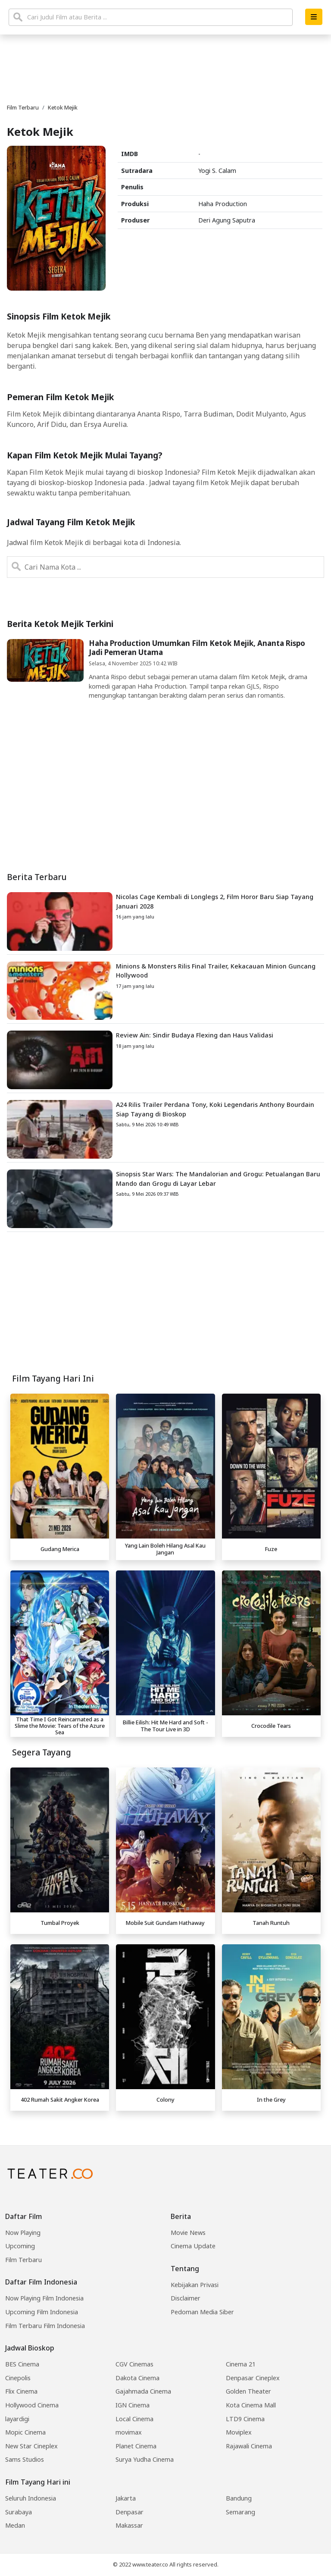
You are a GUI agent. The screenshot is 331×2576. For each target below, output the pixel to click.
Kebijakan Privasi (195, 2285)
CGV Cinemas (134, 2364)
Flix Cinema (21, 2391)
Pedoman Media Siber (202, 2312)
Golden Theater (248, 2391)
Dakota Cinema (137, 2378)
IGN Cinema (133, 2405)
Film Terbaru (23, 2260)
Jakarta (126, 2498)
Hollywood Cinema (32, 2405)
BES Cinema (22, 2364)
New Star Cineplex (31, 2446)
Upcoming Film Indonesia (41, 2312)
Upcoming (20, 2246)
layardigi (17, 2419)
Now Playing (23, 2232)
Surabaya (18, 2512)
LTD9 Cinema (245, 2419)
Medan (15, 2525)
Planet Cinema (136, 2446)
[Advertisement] (165, 1306)
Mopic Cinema (25, 2432)
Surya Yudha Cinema (145, 2459)
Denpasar (130, 2512)
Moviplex (239, 2432)
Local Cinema (134, 2419)
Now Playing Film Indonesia (44, 2298)
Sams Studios (24, 2459)
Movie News (188, 2232)
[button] (313, 17)
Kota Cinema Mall (251, 2405)
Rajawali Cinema (249, 2446)
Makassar (129, 2525)
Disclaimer (185, 2298)
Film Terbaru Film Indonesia (45, 2326)
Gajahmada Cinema (143, 2391)
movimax (129, 2432)
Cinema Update (193, 2246)
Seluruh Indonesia (30, 2498)
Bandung (239, 2498)
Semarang (240, 2512)
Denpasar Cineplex (253, 2378)
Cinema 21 (241, 2364)
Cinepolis (18, 2378)
